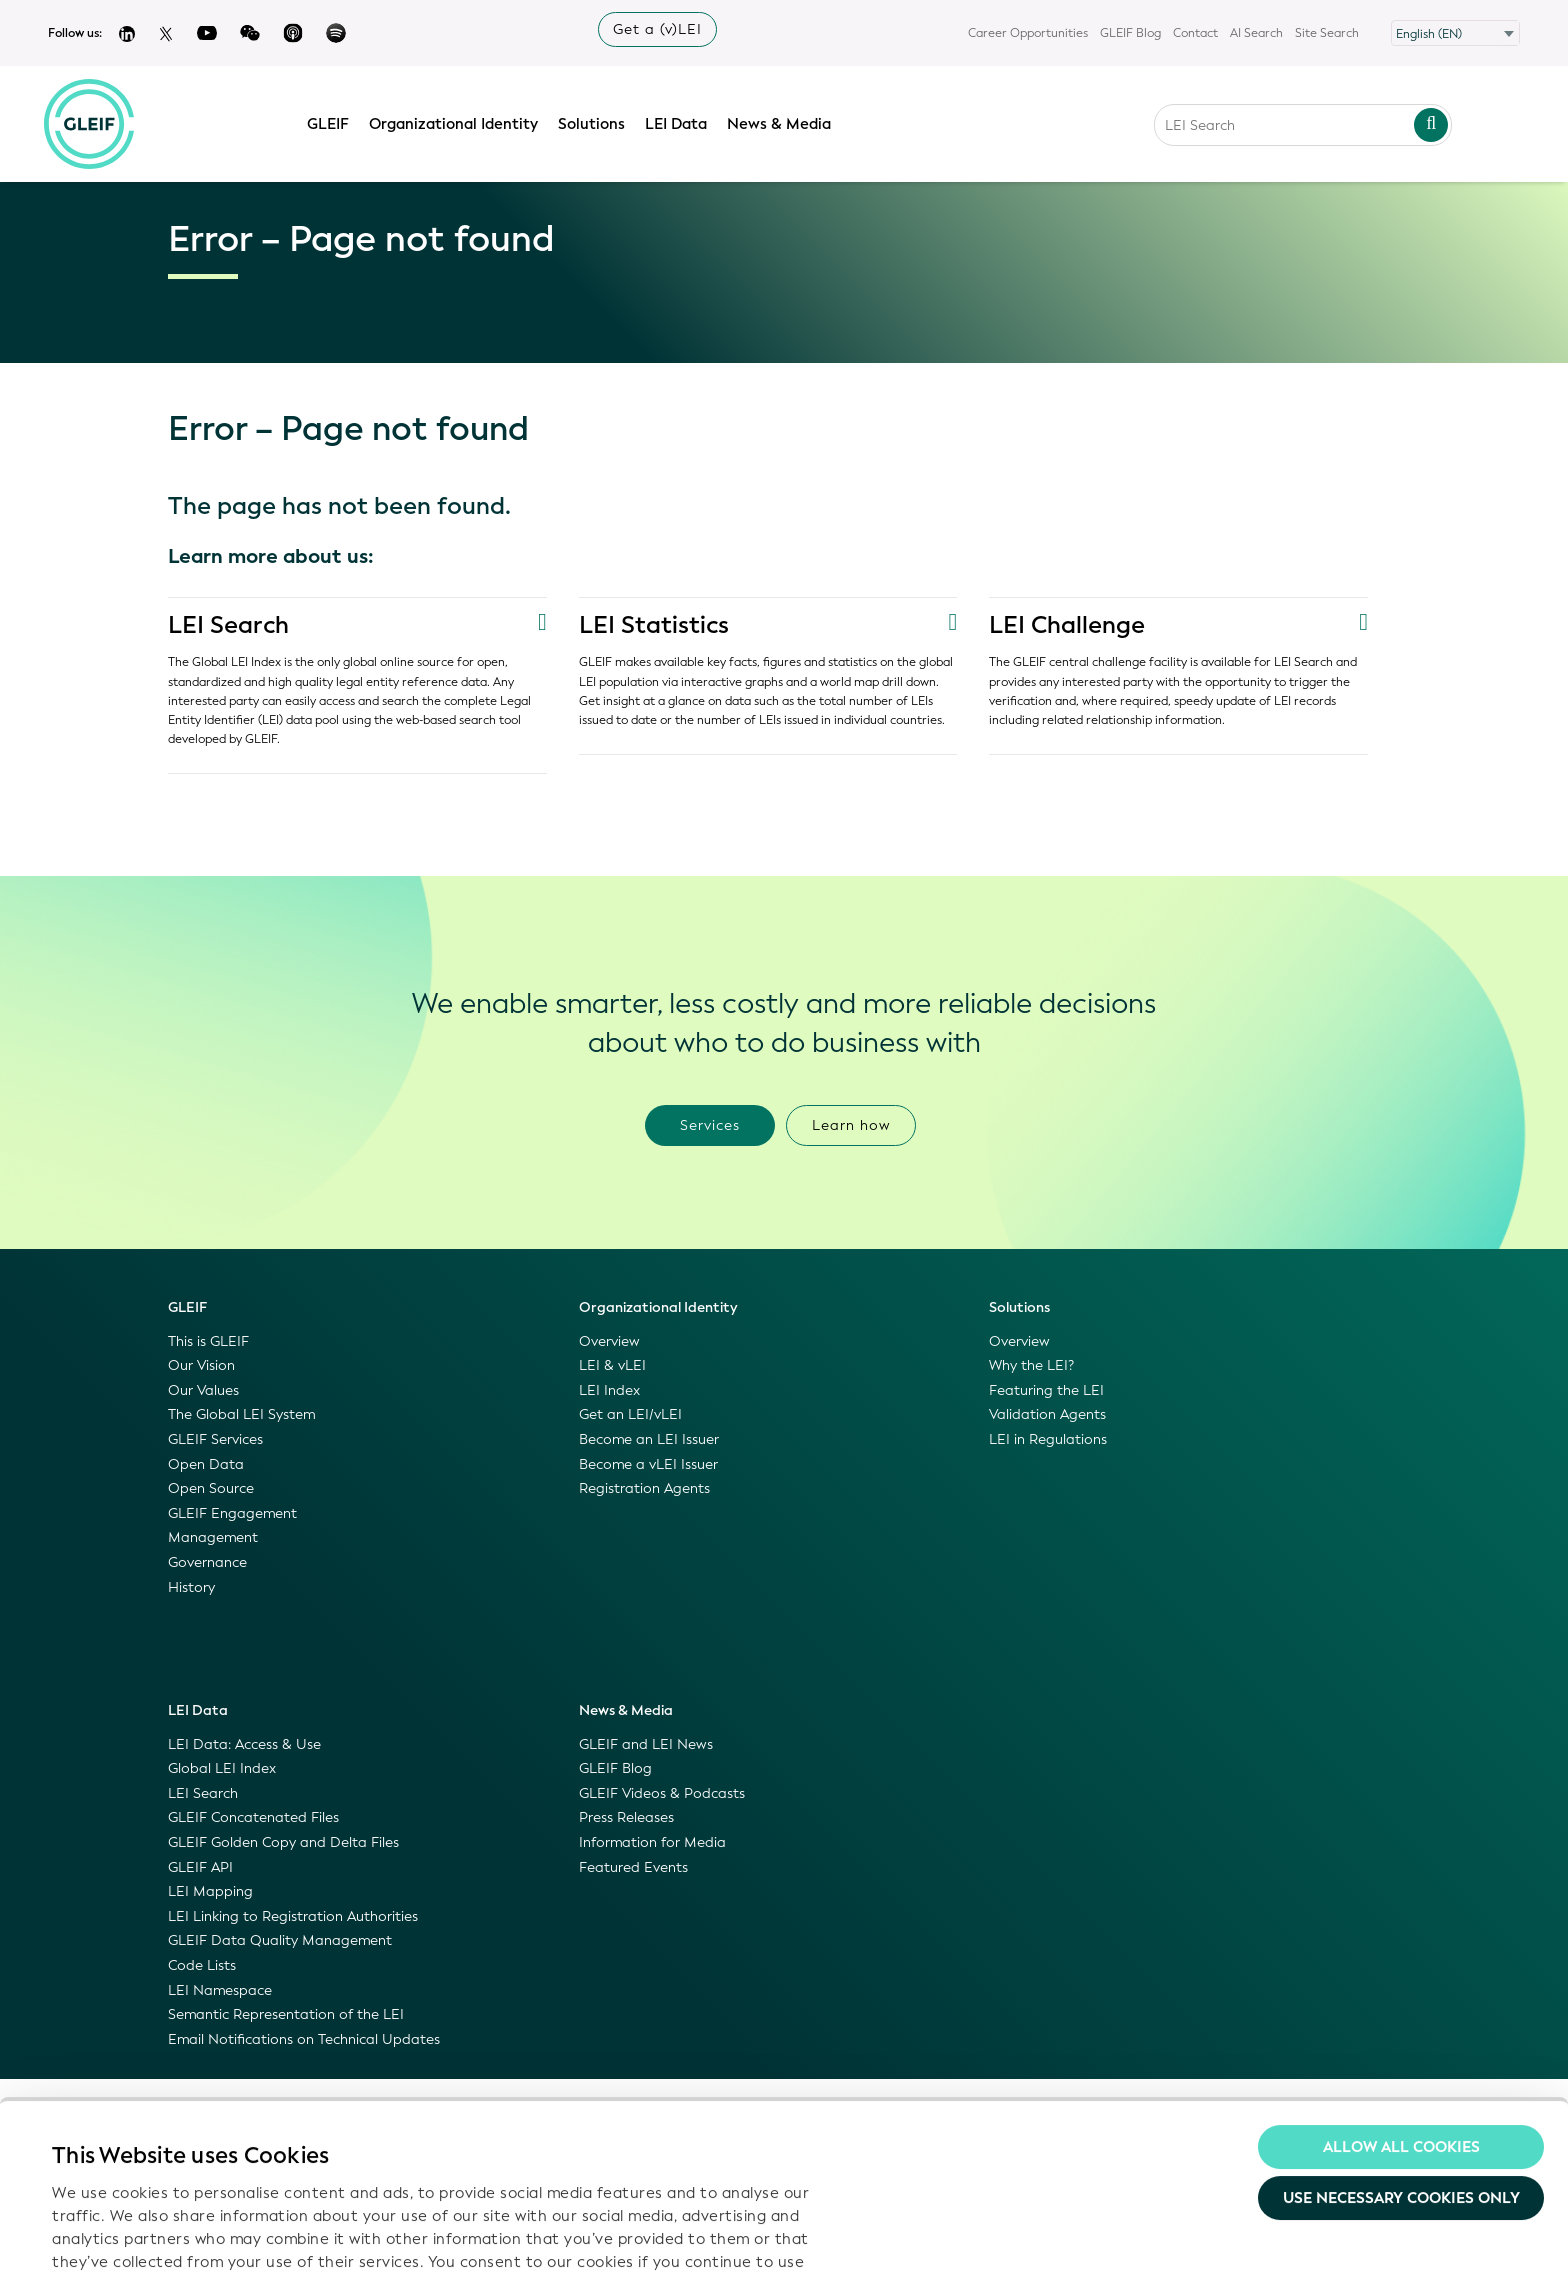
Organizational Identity (455, 123)
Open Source (211, 1488)
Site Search (1327, 33)
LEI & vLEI (612, 1365)
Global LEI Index (222, 1768)
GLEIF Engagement (232, 1513)
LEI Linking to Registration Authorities (293, 1916)
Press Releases (626, 1817)
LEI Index (609, 1390)
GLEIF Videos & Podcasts (662, 1793)
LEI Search (228, 625)
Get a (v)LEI (657, 29)
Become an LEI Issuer (649, 1439)
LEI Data (678, 123)
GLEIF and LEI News (646, 1744)
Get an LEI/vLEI (630, 1414)
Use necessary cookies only (1401, 2043)
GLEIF (330, 123)
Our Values (203, 1390)
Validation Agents (1047, 1414)
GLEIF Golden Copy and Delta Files (283, 1842)
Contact (1195, 33)
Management (213, 1537)
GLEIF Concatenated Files (253, 1817)
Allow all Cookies (1401, 1991)
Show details (98, 2239)
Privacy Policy (435, 2163)
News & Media (781, 123)
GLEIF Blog (1130, 33)
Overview (609, 1341)
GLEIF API (200, 1867)
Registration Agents (644, 1488)
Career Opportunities (1028, 33)
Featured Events (633, 1867)
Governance (207, 1562)
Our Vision (201, 1365)
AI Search (1256, 33)
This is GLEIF (208, 1341)
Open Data (206, 1464)
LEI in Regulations (1048, 1439)
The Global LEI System (241, 1414)
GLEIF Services (215, 1439)
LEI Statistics (654, 625)
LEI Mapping (210, 1891)
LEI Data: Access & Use (244, 1744)
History (191, 1587)
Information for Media (652, 1842)
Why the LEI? (1031, 1365)
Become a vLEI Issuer (648, 1464)
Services (710, 1125)
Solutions (593, 123)
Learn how (851, 1125)
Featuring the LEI (1046, 1390)
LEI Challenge (1067, 625)
